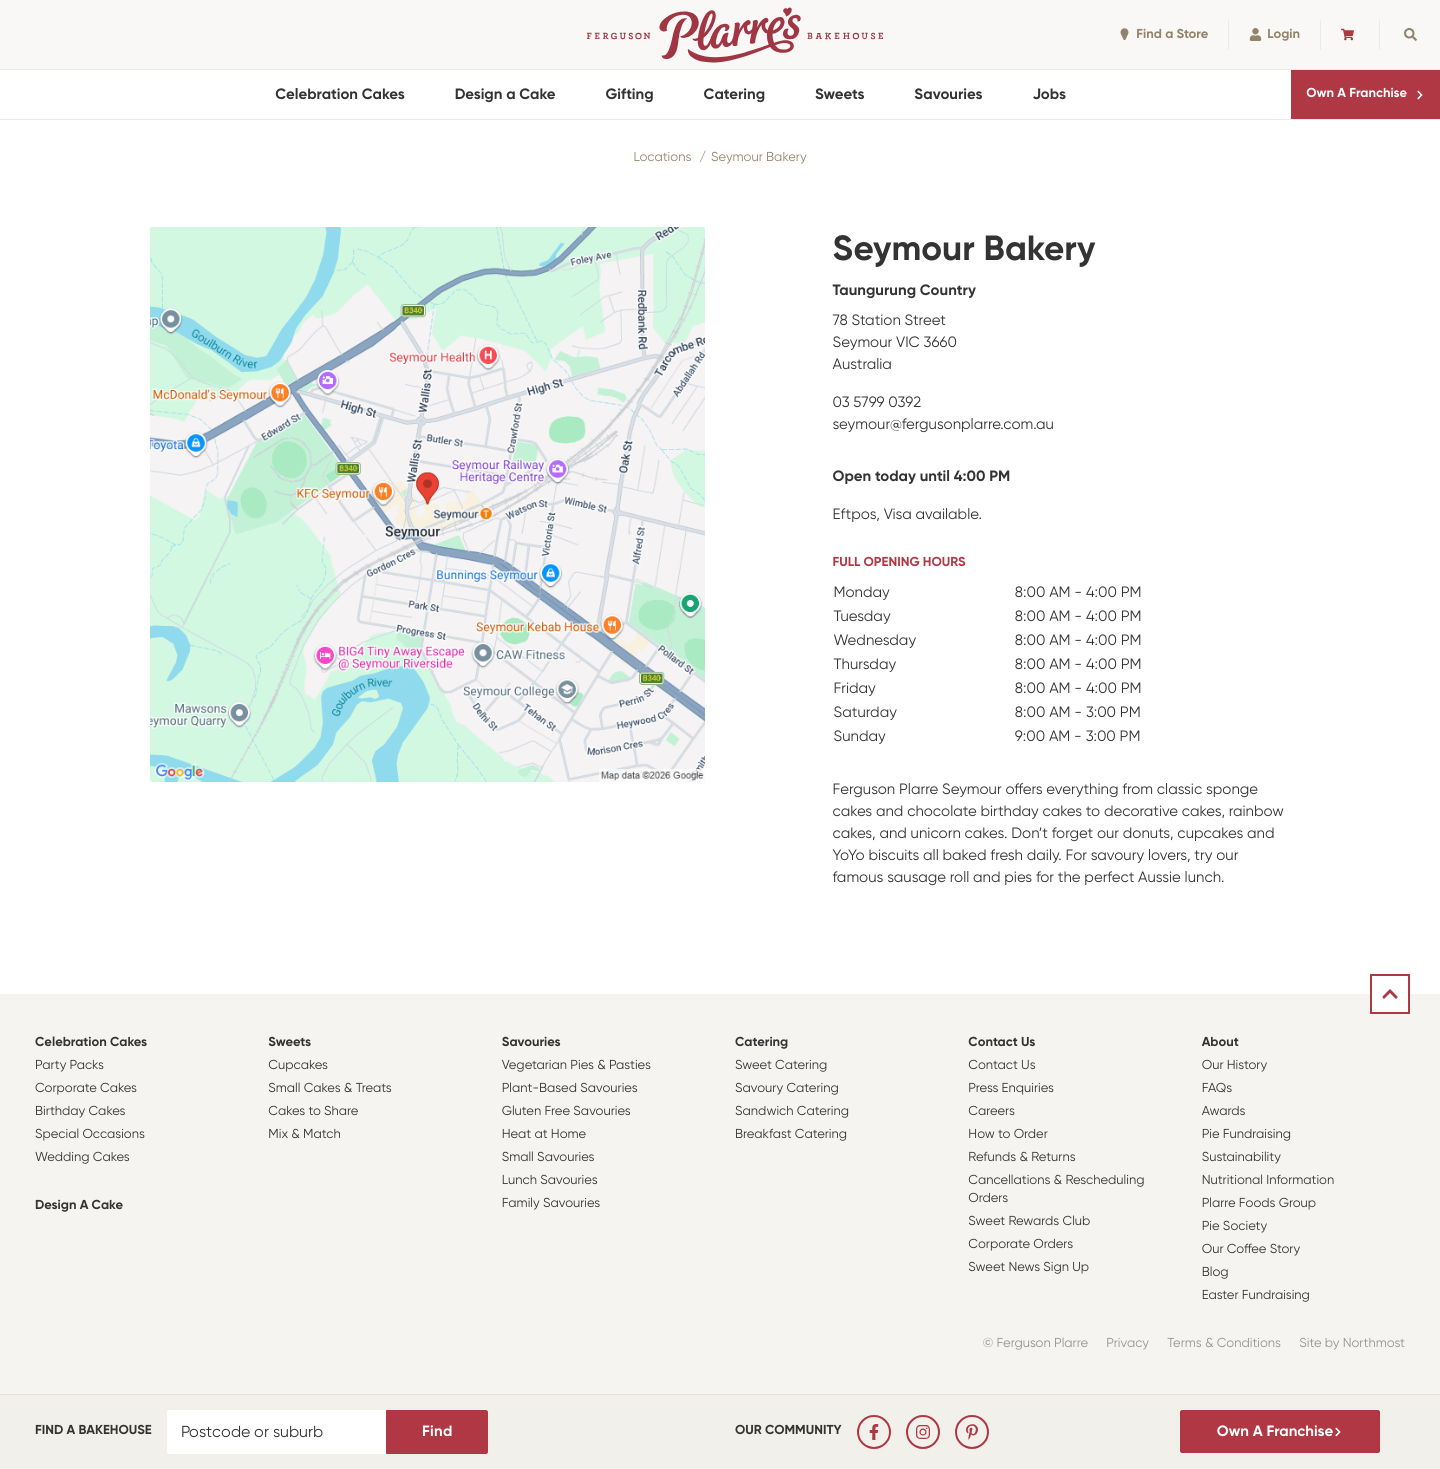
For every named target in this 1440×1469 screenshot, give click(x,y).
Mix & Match (304, 1134)
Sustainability (1241, 1157)
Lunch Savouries (550, 1180)
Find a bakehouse (93, 1430)
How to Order (1007, 1134)
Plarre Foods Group (1259, 1203)
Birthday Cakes (80, 1111)
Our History (1234, 1065)
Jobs (1049, 94)
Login (1274, 34)
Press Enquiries (1011, 1088)
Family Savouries (551, 1203)
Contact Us (1001, 1042)
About (1220, 1042)
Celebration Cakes (339, 94)
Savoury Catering (787, 1088)
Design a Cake (505, 94)
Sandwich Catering (792, 1111)
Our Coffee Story (1251, 1249)
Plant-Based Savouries (570, 1088)
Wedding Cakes (82, 1157)
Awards (1224, 1111)
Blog (1215, 1272)
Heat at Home (544, 1134)
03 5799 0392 (877, 402)
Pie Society (1235, 1226)
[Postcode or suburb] (277, 1432)
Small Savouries (548, 1157)
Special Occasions (90, 1134)
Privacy (1127, 1343)
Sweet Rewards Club (1029, 1221)
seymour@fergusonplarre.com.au (943, 424)
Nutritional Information (1268, 1180)
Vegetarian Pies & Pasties (576, 1065)
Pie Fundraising (1246, 1134)
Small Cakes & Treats (329, 1088)
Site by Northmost (1352, 1343)
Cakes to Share (313, 1111)
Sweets (839, 94)
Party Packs (69, 1065)
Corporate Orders (1020, 1244)
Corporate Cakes (86, 1088)
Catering (734, 94)
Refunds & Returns (1021, 1157)
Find (437, 1431)
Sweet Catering (781, 1065)
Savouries (948, 94)
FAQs (1217, 1088)
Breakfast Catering (791, 1134)
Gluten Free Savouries (566, 1111)
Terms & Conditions (1224, 1343)
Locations (662, 157)
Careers (991, 1111)
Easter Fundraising (1256, 1295)
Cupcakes (298, 1065)
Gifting (630, 94)
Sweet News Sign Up (1028, 1267)
